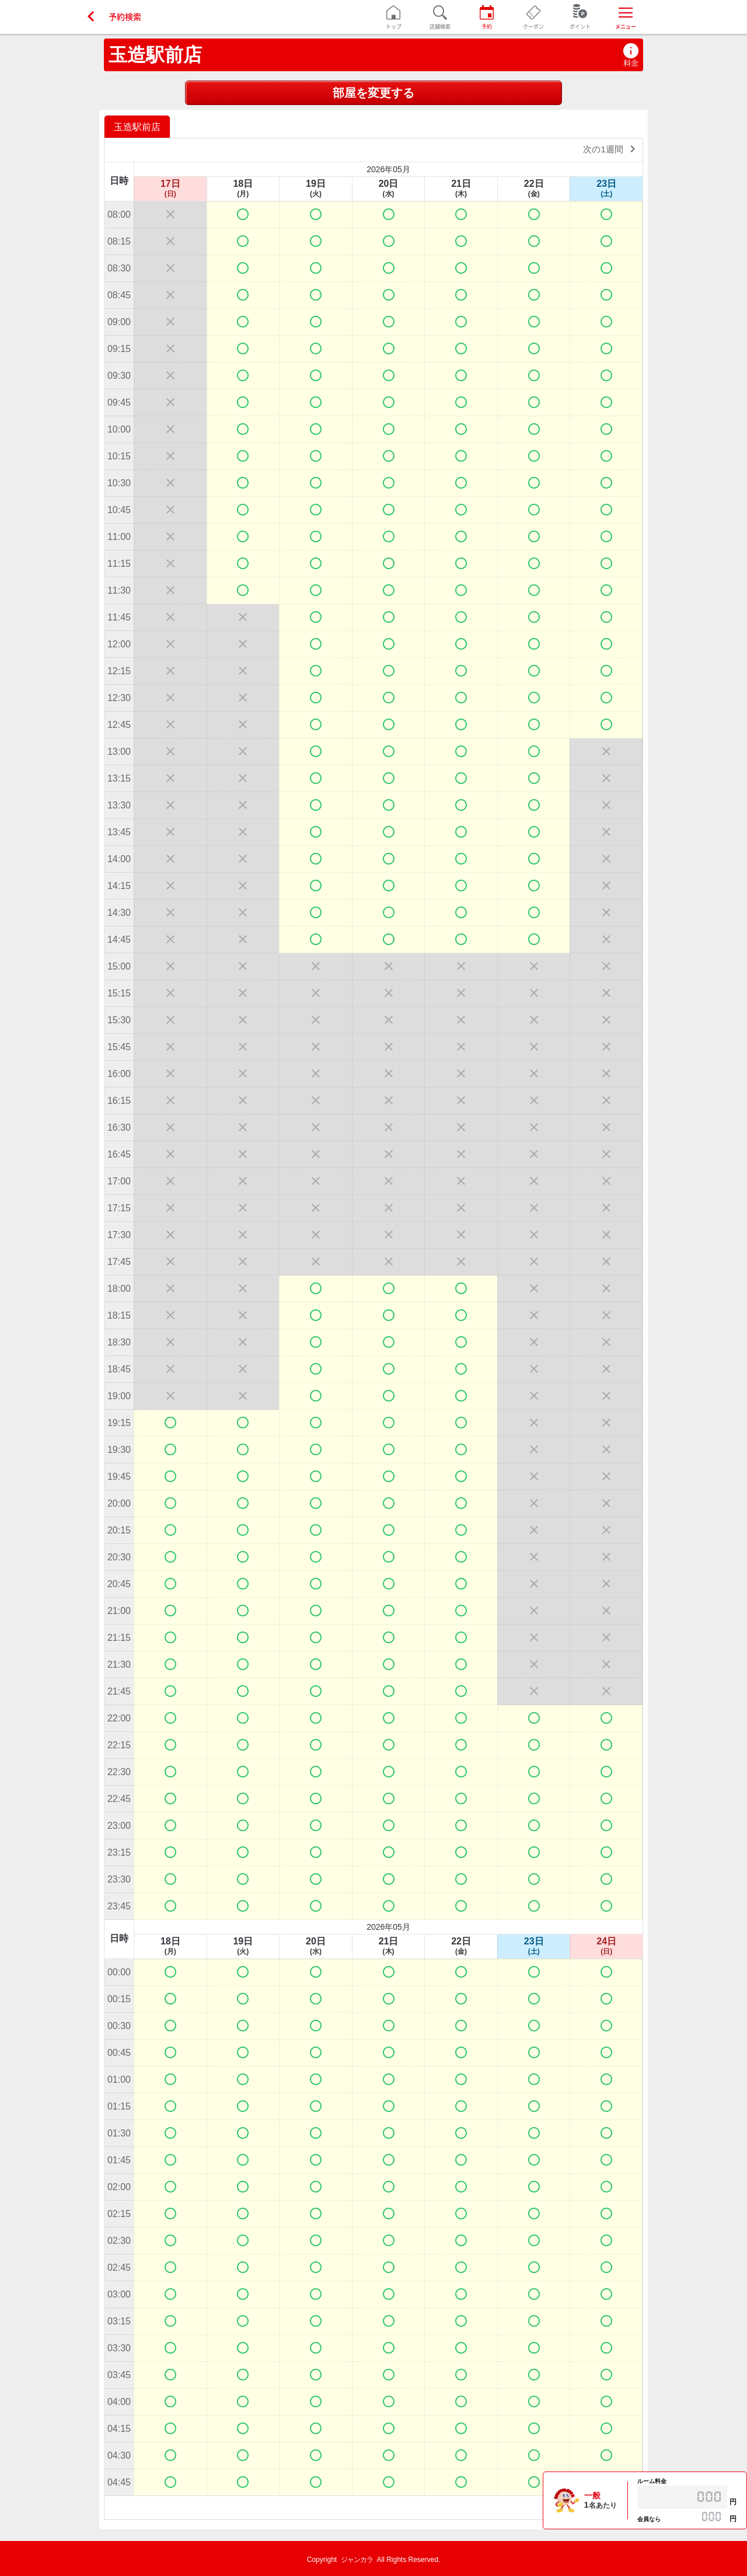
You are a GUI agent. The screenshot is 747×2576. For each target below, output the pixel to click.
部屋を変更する (373, 92)
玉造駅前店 (155, 54)
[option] (138, 126)
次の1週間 (611, 149)
